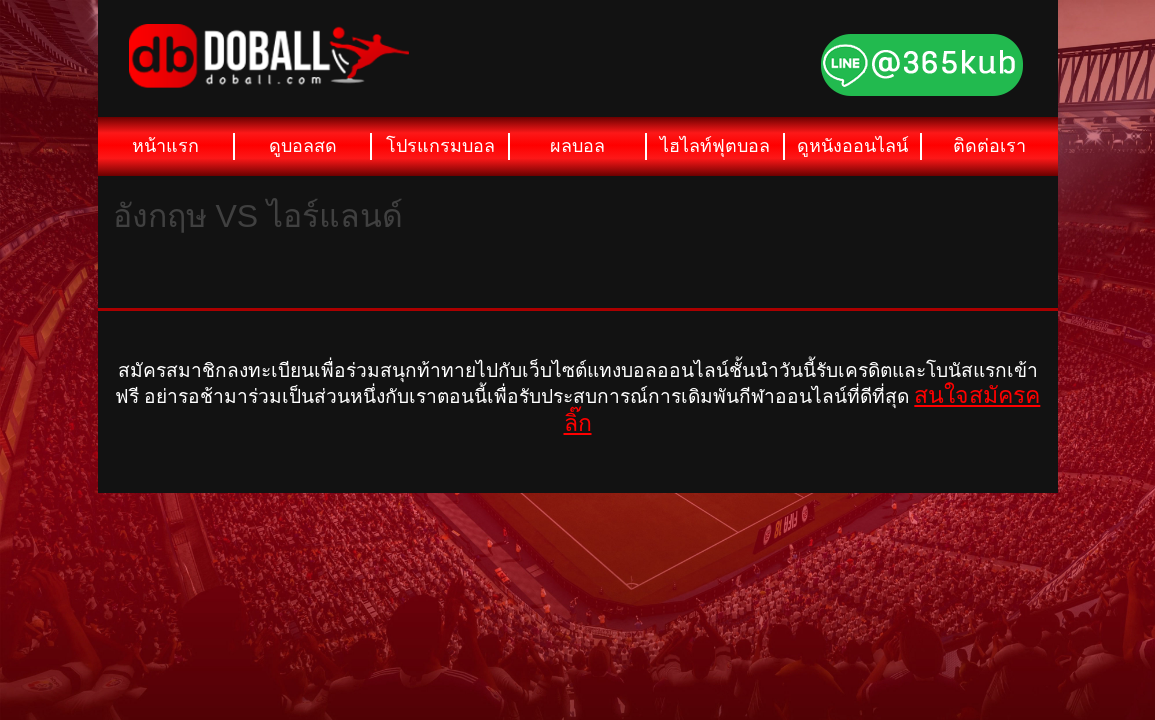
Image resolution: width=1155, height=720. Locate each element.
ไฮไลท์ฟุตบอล (715, 146)
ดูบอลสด (303, 146)
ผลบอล (577, 146)
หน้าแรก (165, 146)
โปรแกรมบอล (440, 146)
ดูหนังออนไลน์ (852, 146)
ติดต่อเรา (989, 146)
